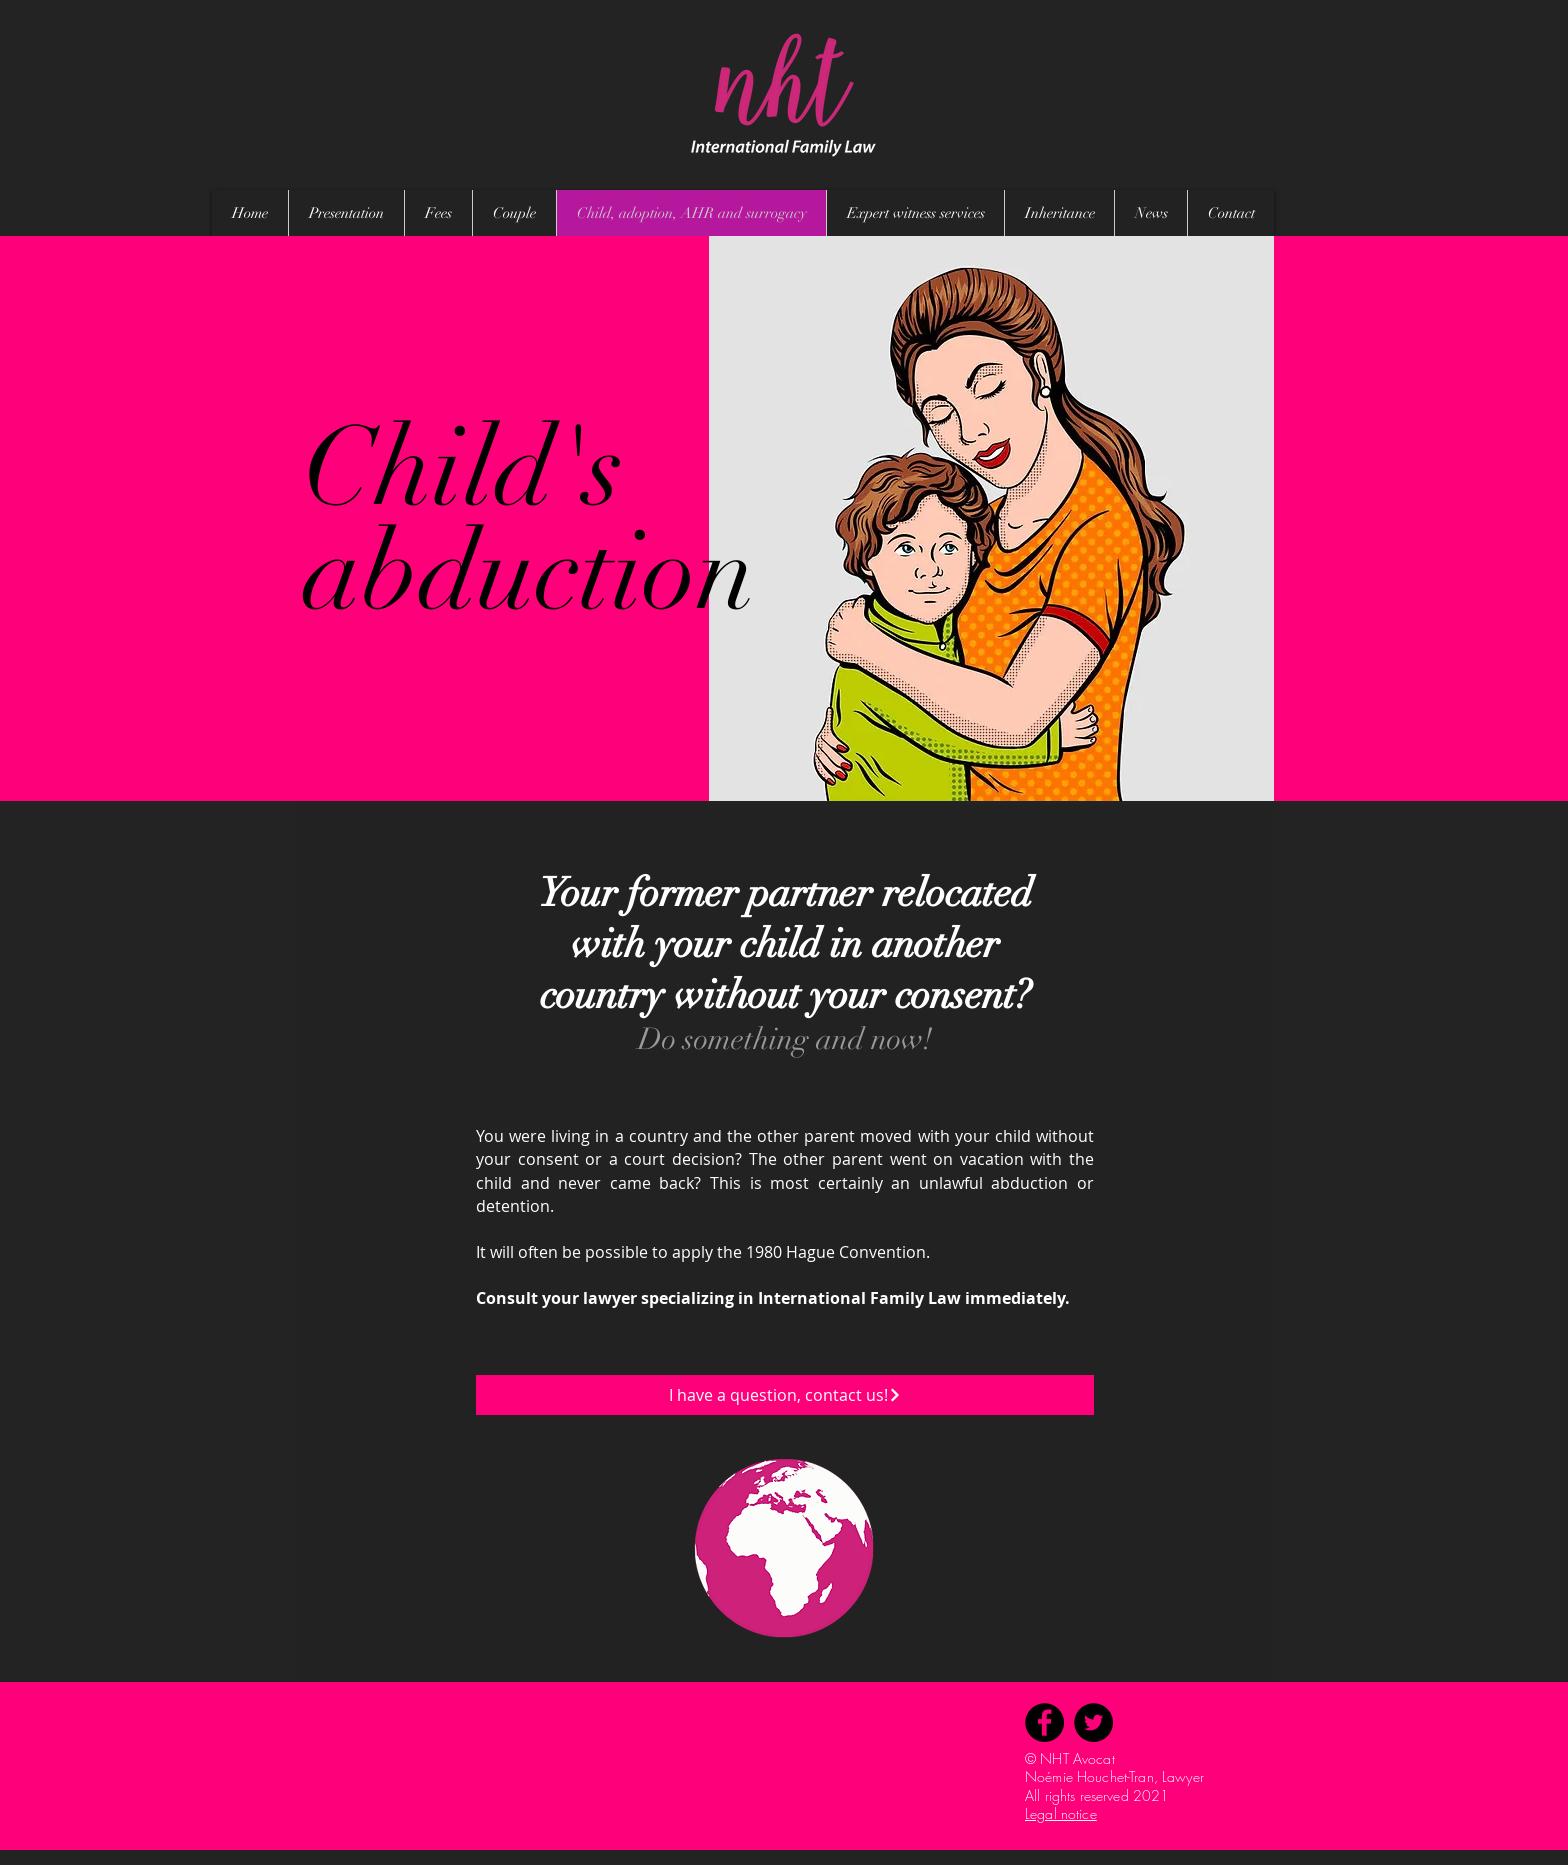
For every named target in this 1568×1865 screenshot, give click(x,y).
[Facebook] (1044, 1722)
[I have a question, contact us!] (785, 1395)
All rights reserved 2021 (1097, 1795)
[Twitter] (1093, 1722)
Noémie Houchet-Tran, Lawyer (1114, 1776)
